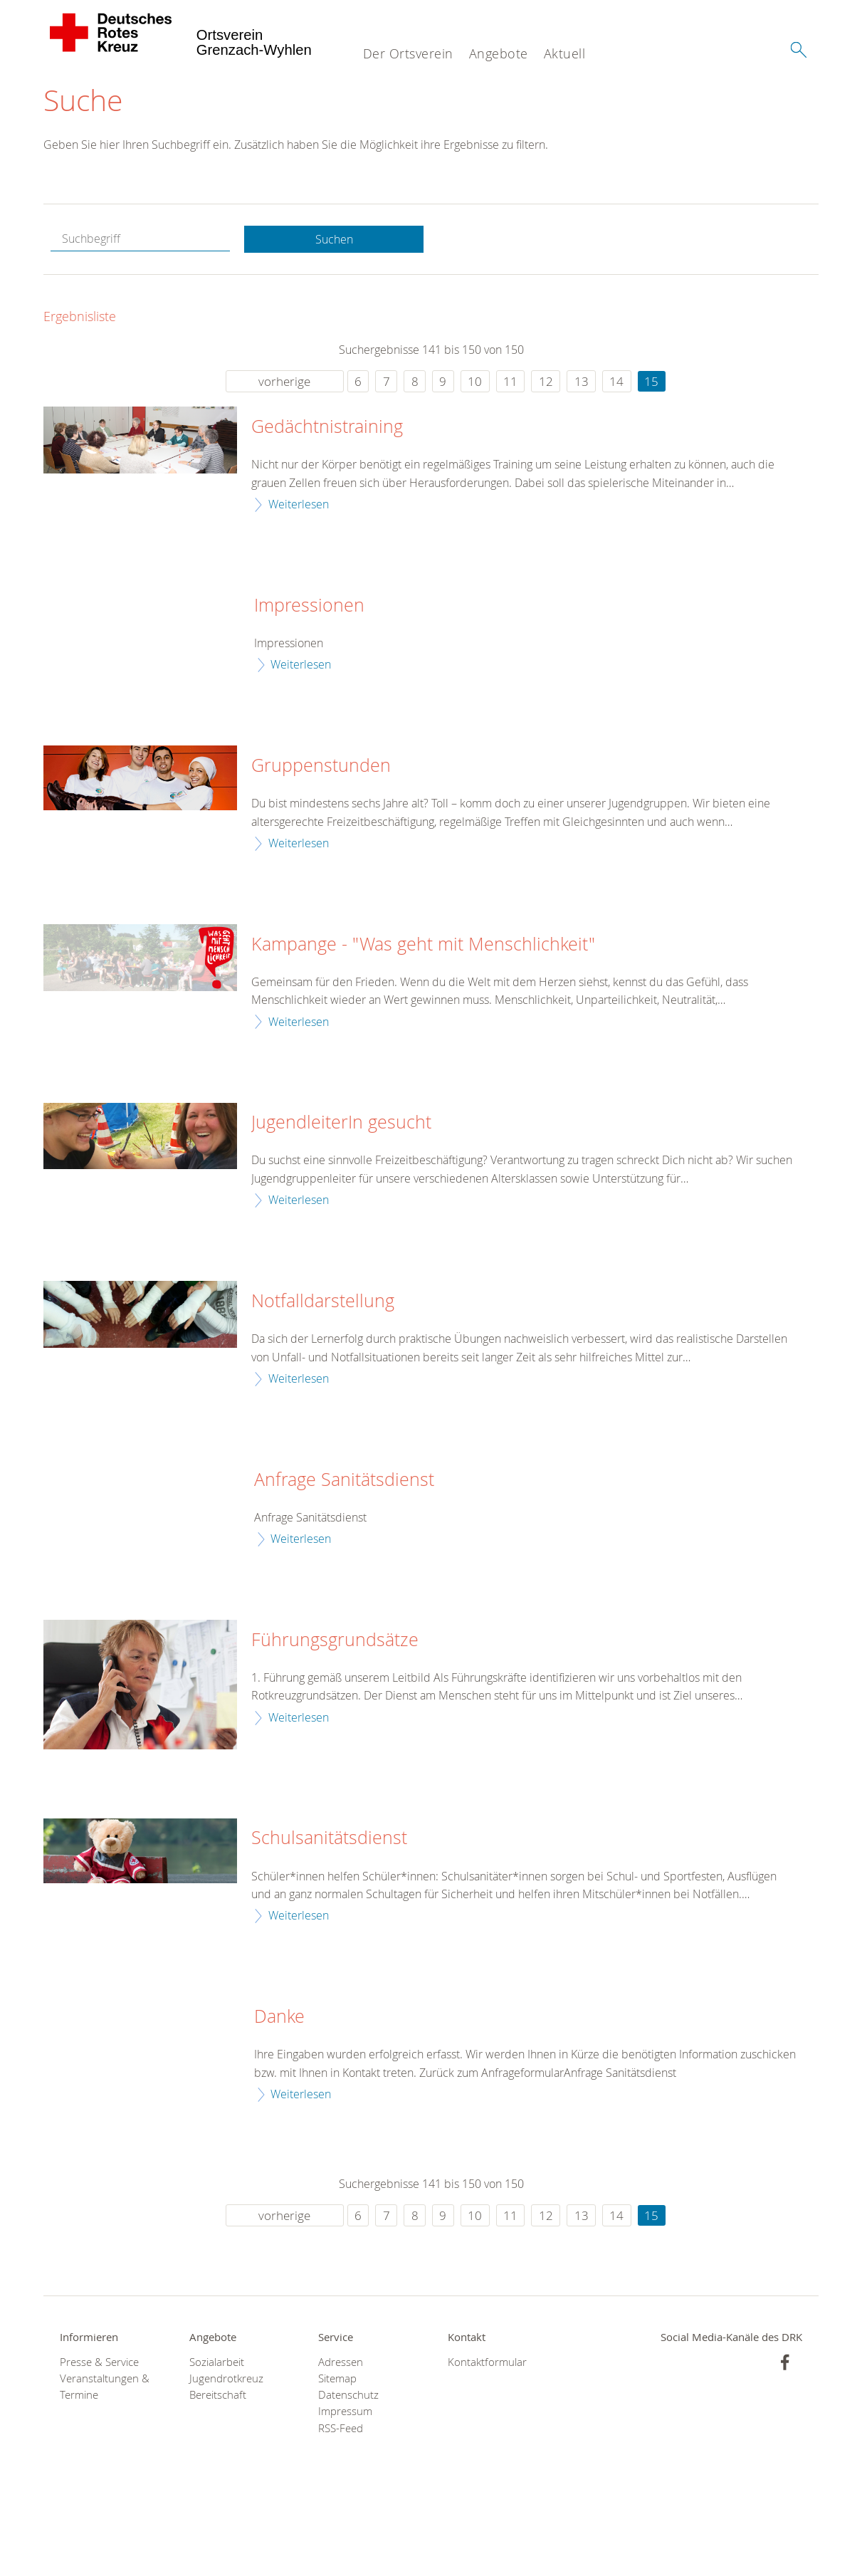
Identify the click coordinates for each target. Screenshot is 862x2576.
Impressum (345, 2412)
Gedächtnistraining (327, 428)
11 (510, 383)
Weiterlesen (298, 505)
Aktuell (565, 53)
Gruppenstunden (321, 766)
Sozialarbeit (216, 2363)
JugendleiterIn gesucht (341, 1123)
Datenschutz (348, 2396)
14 (616, 383)
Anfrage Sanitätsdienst (344, 1480)
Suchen (334, 240)
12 (546, 383)
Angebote (498, 53)
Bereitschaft (217, 2396)
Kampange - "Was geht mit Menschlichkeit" (423, 944)
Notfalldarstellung (322, 1302)
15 (651, 383)
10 (475, 383)
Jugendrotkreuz (226, 2380)
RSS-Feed (340, 2429)
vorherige (284, 383)
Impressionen (309, 606)
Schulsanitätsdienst (329, 1839)
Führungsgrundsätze (335, 1640)
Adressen (340, 2363)
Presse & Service (99, 2363)
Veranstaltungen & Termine (104, 2388)
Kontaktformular (487, 2363)
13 (581, 383)
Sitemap (337, 2380)
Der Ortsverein (408, 53)
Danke (279, 2017)
